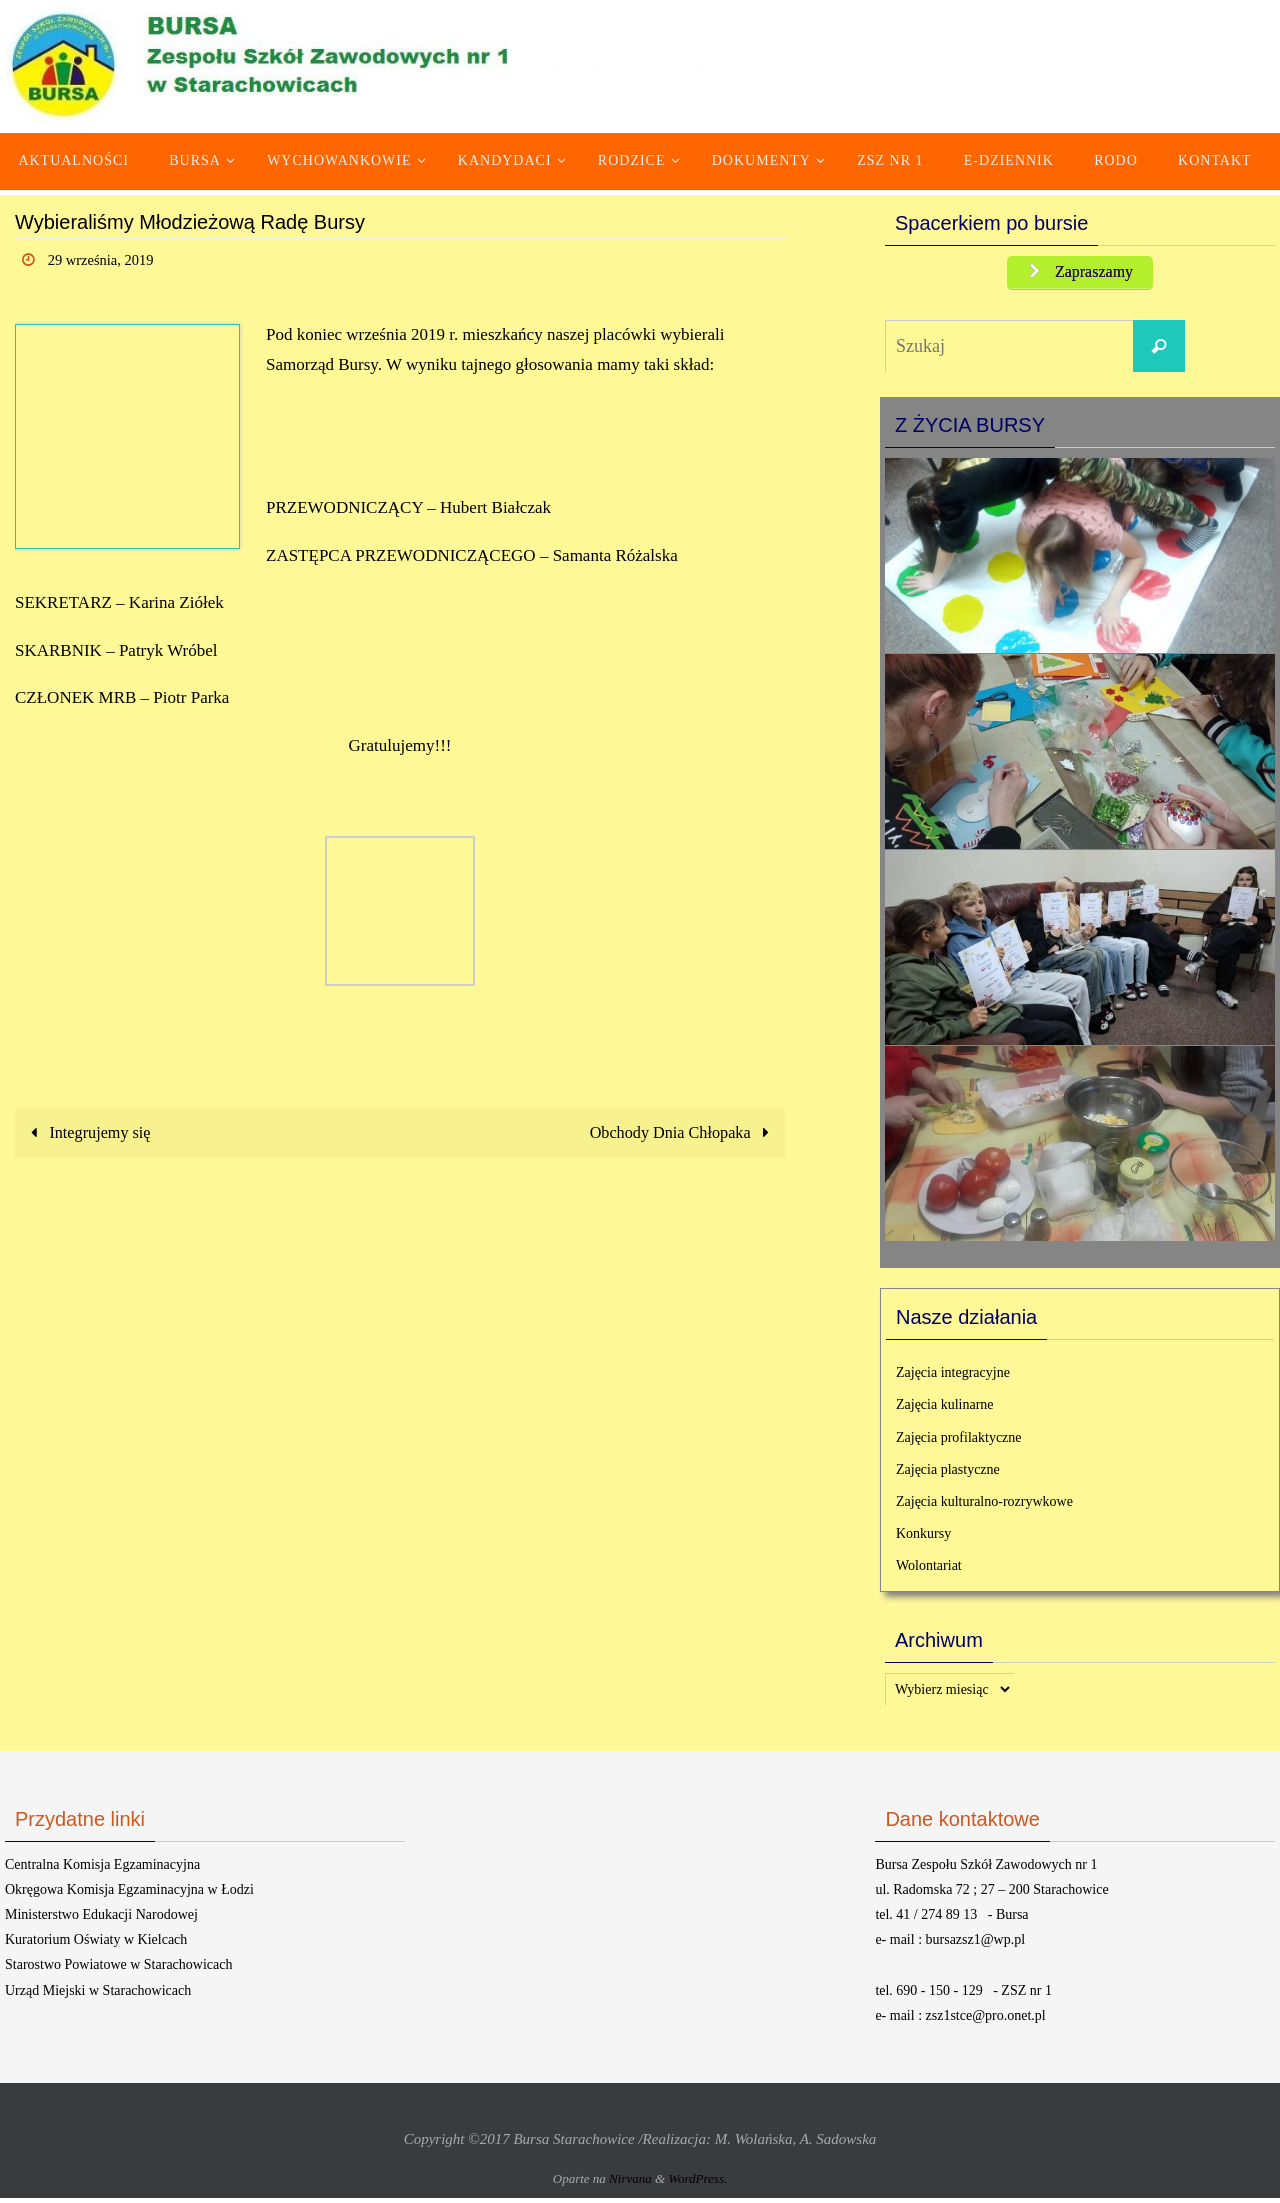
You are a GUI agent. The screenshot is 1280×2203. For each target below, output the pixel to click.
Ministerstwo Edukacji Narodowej (101, 1919)
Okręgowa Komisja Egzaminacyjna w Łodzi (129, 1894)
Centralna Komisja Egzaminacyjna (102, 1869)
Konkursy (923, 1538)
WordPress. (697, 2184)
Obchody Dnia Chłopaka (678, 1132)
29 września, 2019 (106, 259)
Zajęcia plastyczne (948, 1474)
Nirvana (630, 2184)
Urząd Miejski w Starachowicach (98, 1995)
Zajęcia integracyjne (953, 1378)
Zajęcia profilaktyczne (959, 1442)
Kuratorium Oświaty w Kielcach (96, 1944)
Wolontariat (929, 1571)
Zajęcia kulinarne (945, 1410)
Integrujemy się (90, 1132)
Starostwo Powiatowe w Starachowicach (118, 1970)
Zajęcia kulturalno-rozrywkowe (984, 1506)
